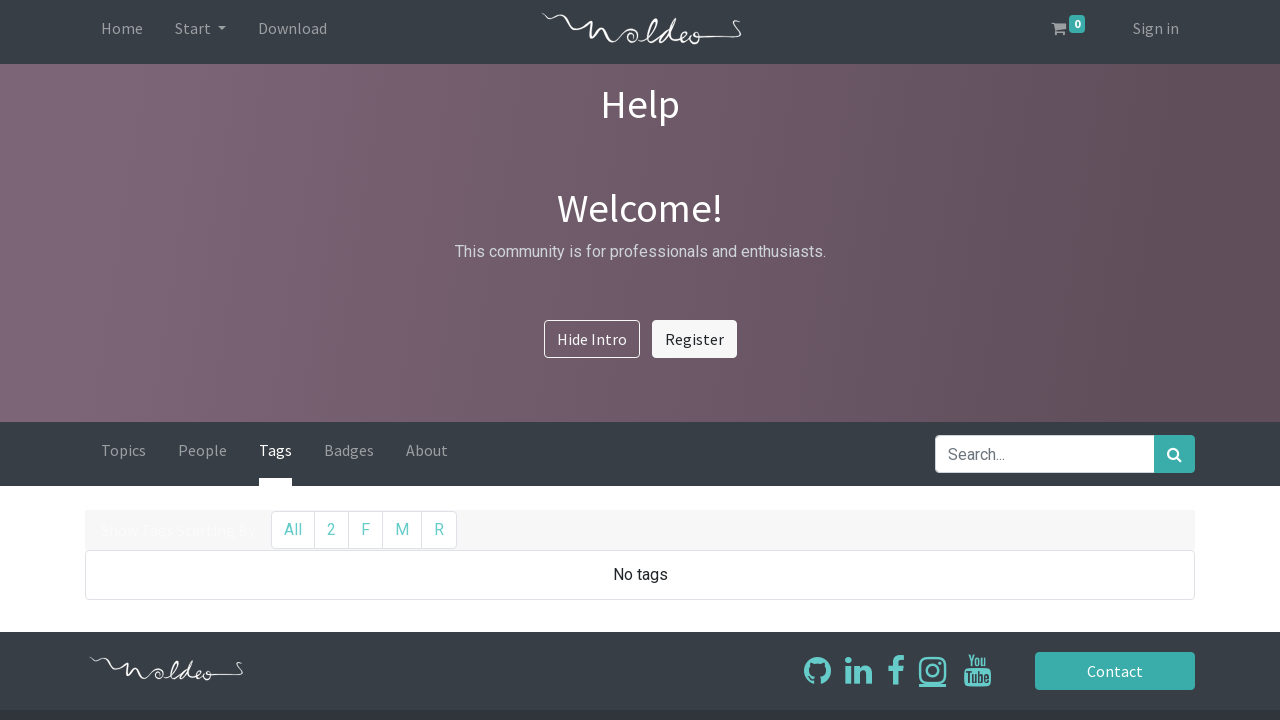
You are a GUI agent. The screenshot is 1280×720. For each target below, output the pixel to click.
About (427, 450)
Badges (349, 450)
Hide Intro (592, 339)
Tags (275, 450)
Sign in (1156, 28)
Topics (123, 450)
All (293, 529)
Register (694, 339)
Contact (1115, 671)
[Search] (1174, 454)
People (202, 450)
